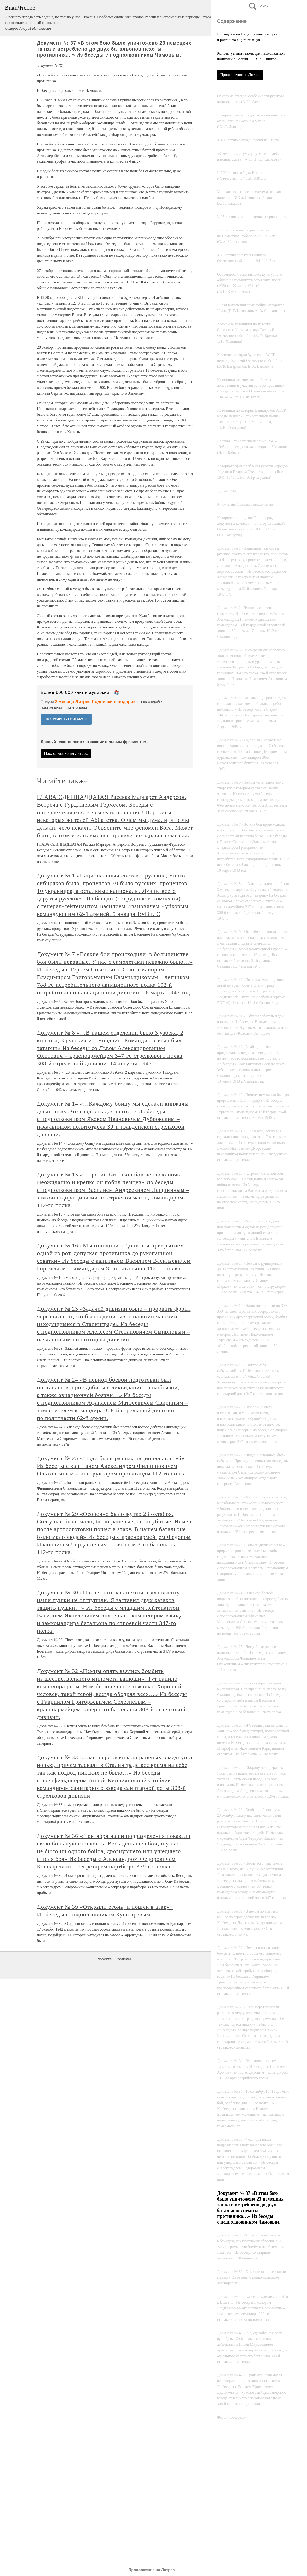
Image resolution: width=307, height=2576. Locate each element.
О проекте (103, 1959)
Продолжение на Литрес (240, 75)
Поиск (258, 6)
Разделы (123, 1959)
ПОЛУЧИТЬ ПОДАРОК (66, 719)
